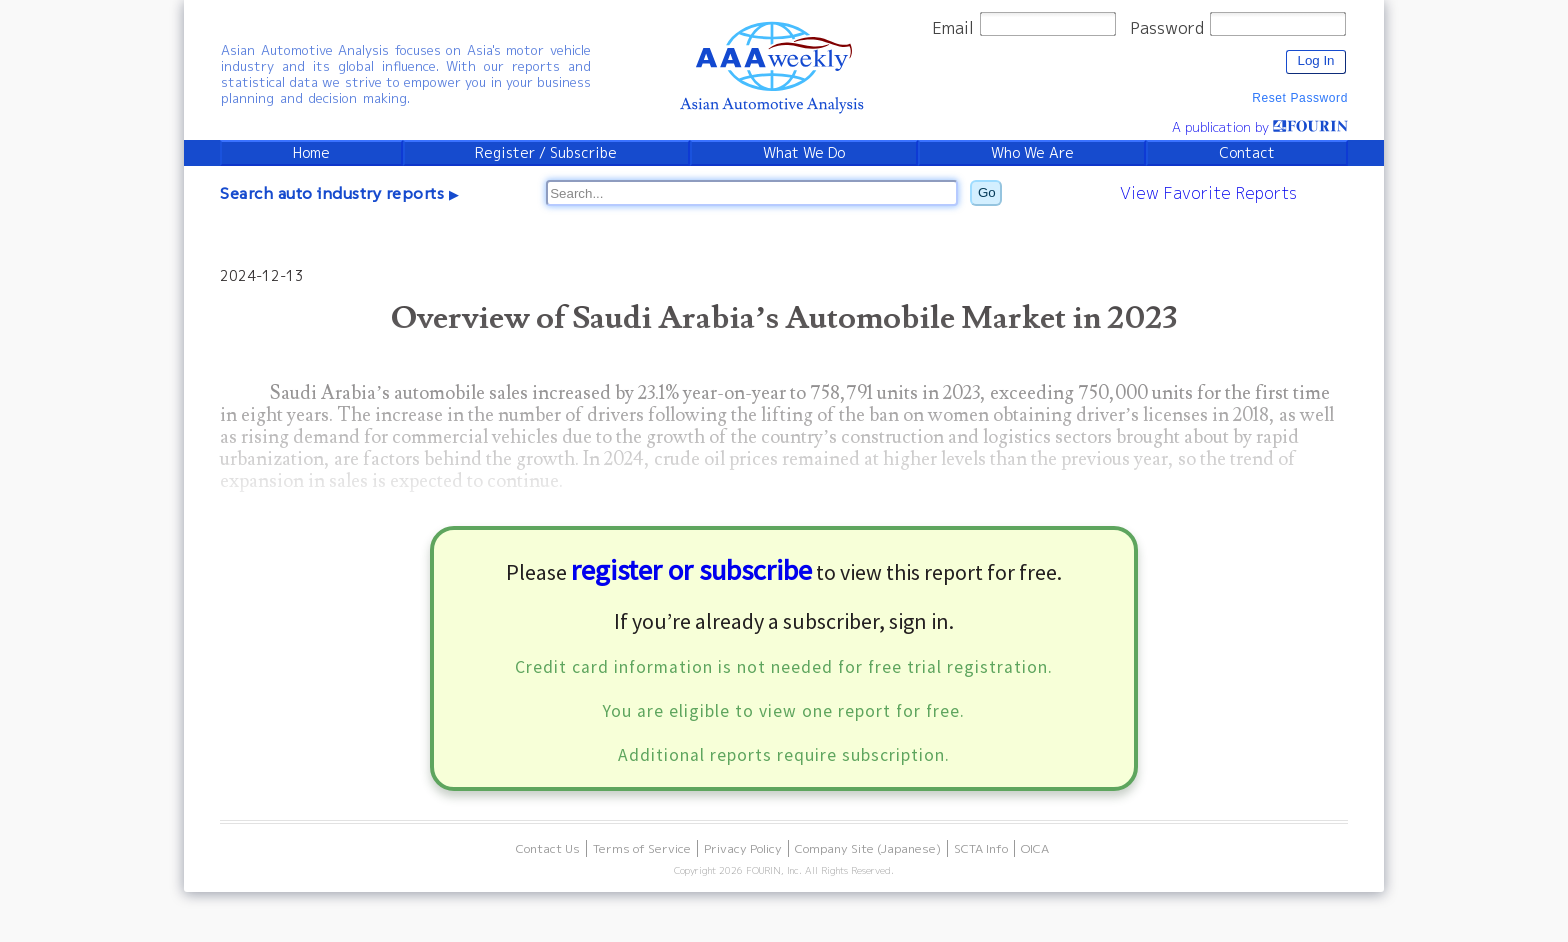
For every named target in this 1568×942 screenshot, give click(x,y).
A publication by (1260, 127)
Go (987, 192)
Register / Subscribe (546, 153)
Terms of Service (642, 848)
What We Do (804, 153)
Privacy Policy (743, 848)
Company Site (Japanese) (868, 848)
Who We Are (1032, 153)
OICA (1035, 848)
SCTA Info (981, 848)
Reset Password (1300, 98)
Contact (1247, 153)
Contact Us (548, 848)
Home (311, 153)
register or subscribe (691, 570)
